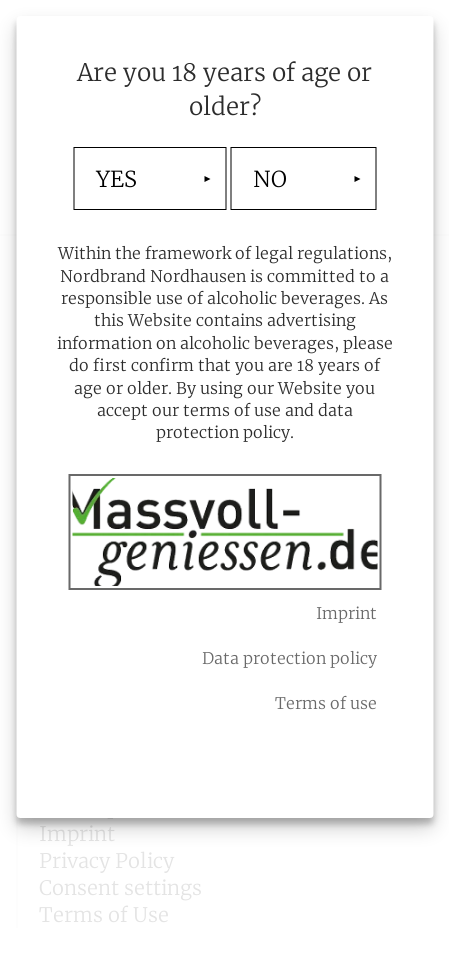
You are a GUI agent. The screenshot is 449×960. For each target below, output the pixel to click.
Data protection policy (289, 658)
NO (270, 179)
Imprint (346, 613)
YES (116, 179)
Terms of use (326, 703)
